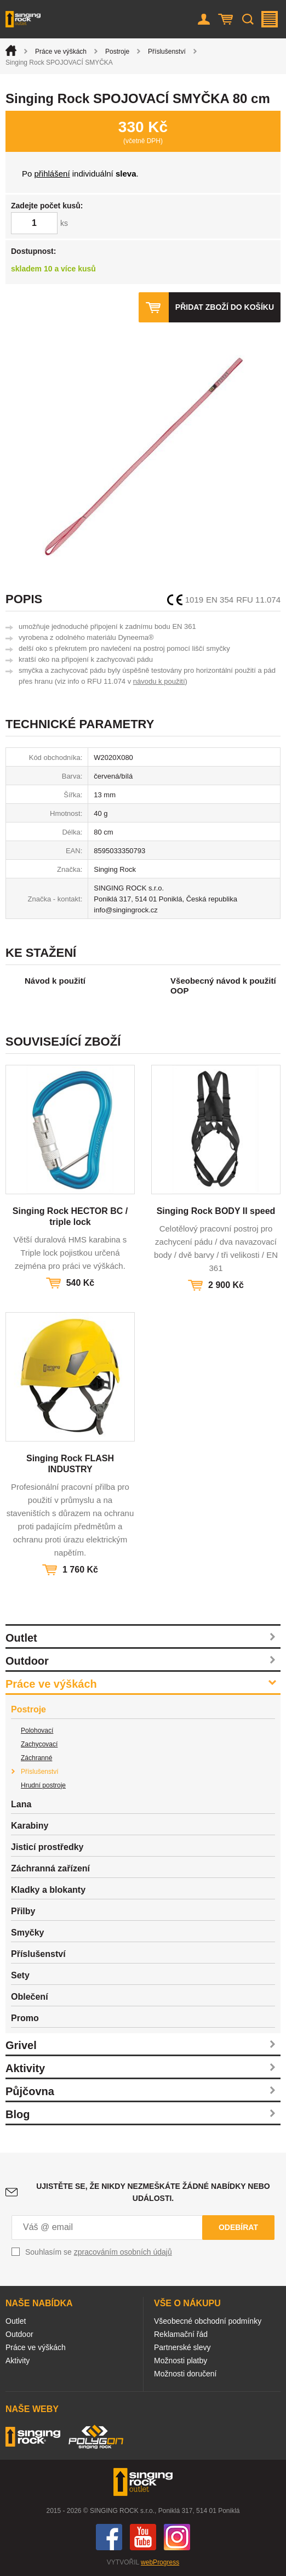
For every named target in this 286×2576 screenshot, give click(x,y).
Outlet (21, 1638)
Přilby (23, 1911)
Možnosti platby (180, 2360)
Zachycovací (39, 1744)
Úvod (10, 50)
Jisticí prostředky (47, 1847)
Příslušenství (167, 51)
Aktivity (25, 2068)
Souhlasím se (98, 2252)
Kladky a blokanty (48, 1889)
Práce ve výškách (61, 51)
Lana (21, 1804)
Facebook (109, 2537)
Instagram (177, 2537)
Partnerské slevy (182, 2347)
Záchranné (36, 1758)
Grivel (21, 2045)
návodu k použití (159, 681)
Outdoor (27, 1661)
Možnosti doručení (185, 2373)
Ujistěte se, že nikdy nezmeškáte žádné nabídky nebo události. (153, 2192)
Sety (20, 1975)
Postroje (117, 51)
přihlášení (52, 173)
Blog (17, 2114)
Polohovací (37, 1730)
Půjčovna (29, 2091)
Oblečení (29, 1996)
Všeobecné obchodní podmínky (207, 2321)
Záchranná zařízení (50, 1868)
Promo (25, 2018)
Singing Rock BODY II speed (216, 1211)
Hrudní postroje (43, 1785)
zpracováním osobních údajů (123, 2252)
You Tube (143, 2537)
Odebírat (238, 2227)
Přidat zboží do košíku (224, 307)
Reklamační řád (181, 2334)
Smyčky (27, 1932)
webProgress (160, 2562)
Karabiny (29, 1825)
